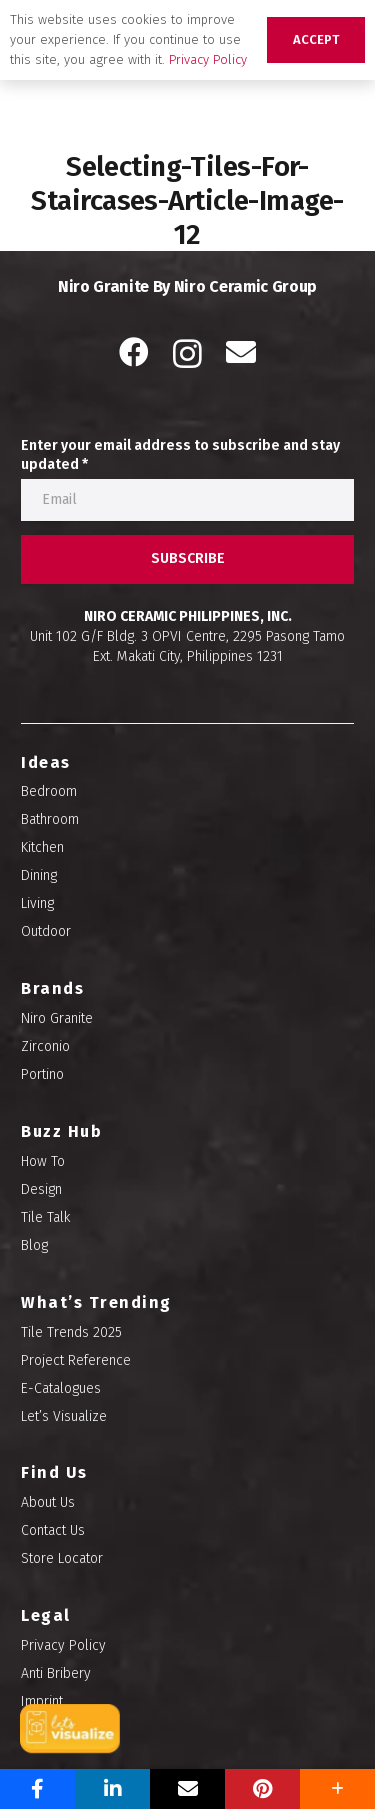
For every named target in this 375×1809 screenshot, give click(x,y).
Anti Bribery (56, 1673)
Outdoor (46, 931)
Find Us (54, 1472)
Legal (46, 1615)
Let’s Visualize (64, 1416)
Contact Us (53, 1530)
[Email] (241, 352)
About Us (48, 1502)
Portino (42, 1074)
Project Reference (76, 1360)
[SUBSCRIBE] (187, 559)
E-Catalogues (61, 1388)
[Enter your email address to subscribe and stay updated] (187, 500)
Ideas (46, 762)
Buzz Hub (61, 1131)
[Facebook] (134, 352)
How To (43, 1161)
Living (37, 903)
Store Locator (62, 1558)
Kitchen (42, 847)
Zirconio (45, 1046)
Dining (39, 875)
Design (41, 1189)
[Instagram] (187, 353)
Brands (52, 988)
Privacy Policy (63, 1645)
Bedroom (49, 791)
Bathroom (50, 819)
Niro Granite (57, 1018)
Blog (34, 1245)
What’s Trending (96, 1302)
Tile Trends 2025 (71, 1332)
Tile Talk (45, 1217)
